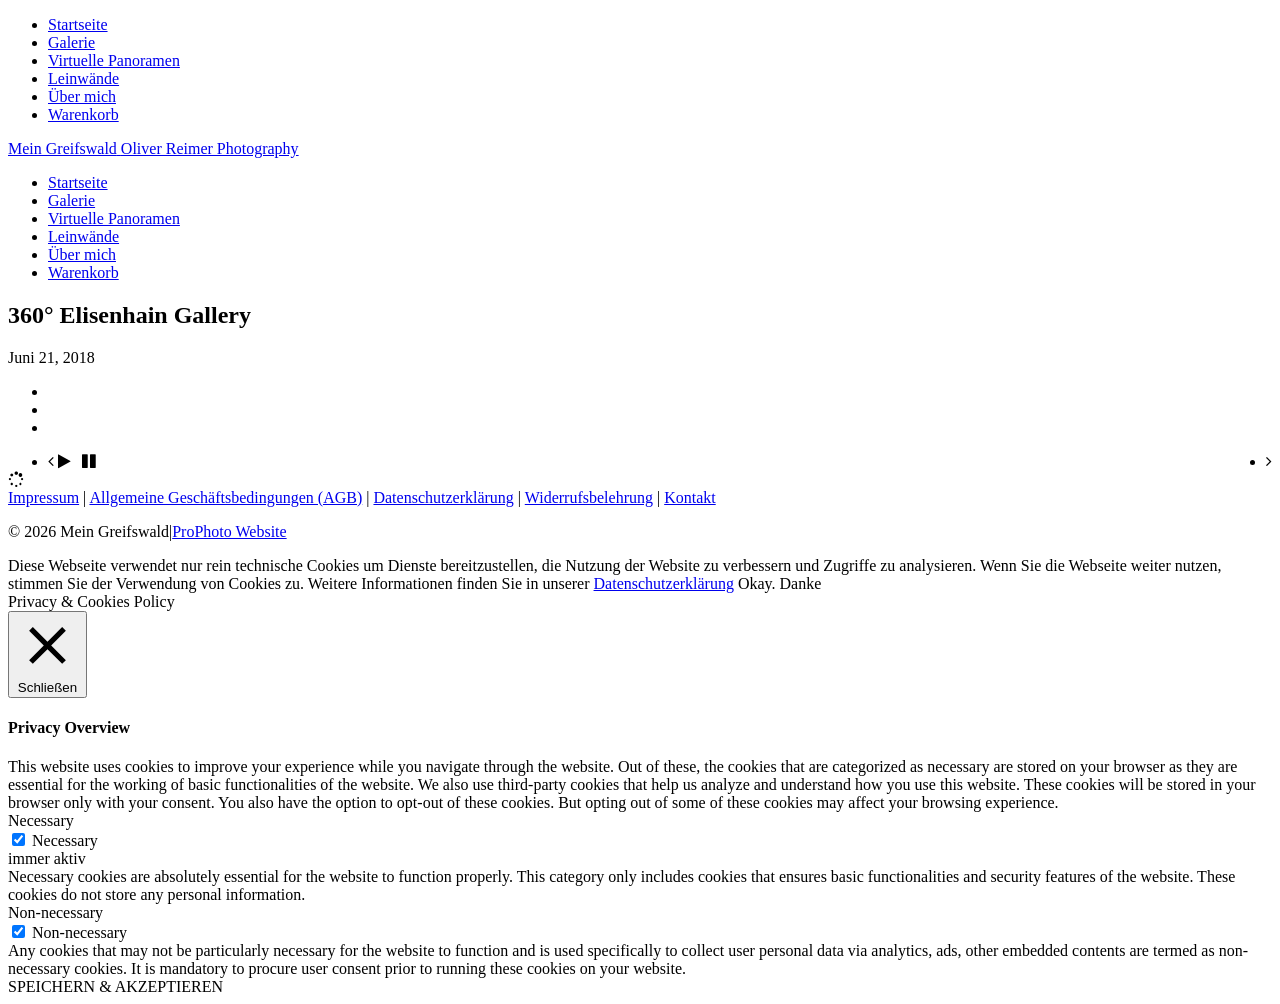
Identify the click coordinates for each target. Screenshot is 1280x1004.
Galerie (71, 42)
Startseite (78, 24)
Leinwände (83, 78)
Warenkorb (83, 114)
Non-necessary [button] (55, 912)
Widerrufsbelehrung (589, 497)
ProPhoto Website (229, 531)
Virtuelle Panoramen (114, 60)
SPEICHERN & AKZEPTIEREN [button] (115, 986)
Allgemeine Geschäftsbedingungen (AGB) (225, 497)
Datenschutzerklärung (443, 497)
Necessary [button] (41, 820)
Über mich (82, 96)
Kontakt (690, 497)
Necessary (65, 840)
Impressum (43, 497)
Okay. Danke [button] (779, 583)
